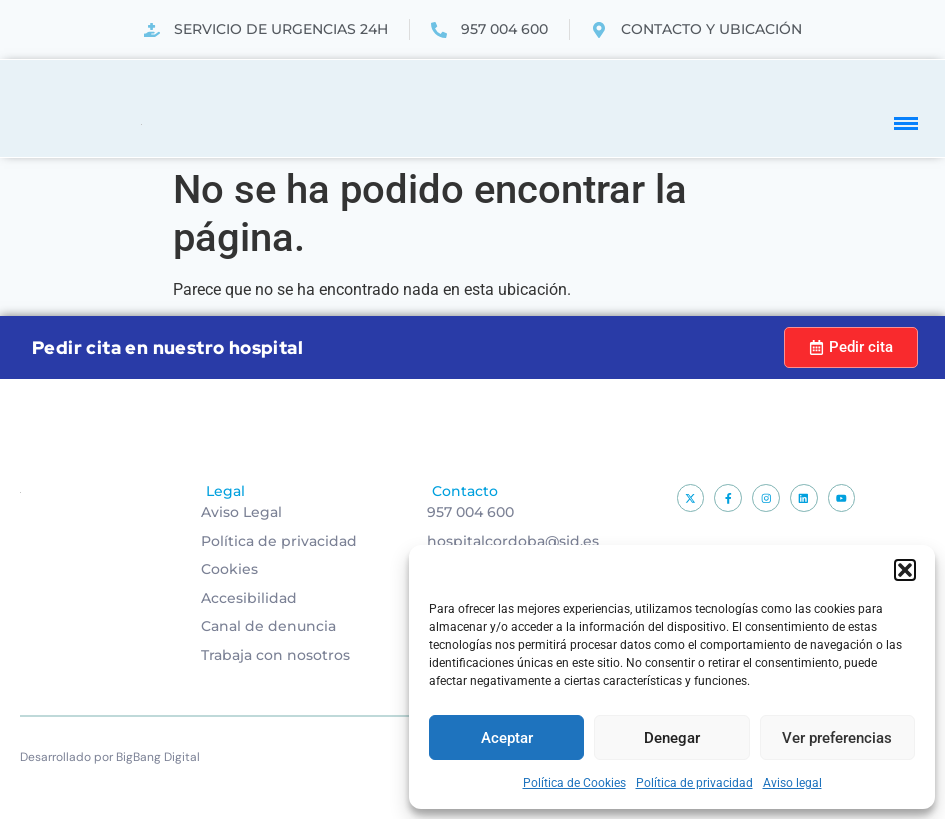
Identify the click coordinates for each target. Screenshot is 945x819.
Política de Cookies (574, 783)
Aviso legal (792, 783)
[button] (905, 570)
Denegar (672, 738)
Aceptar (507, 738)
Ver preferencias (837, 738)
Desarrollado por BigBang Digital (110, 757)
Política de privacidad (694, 783)
